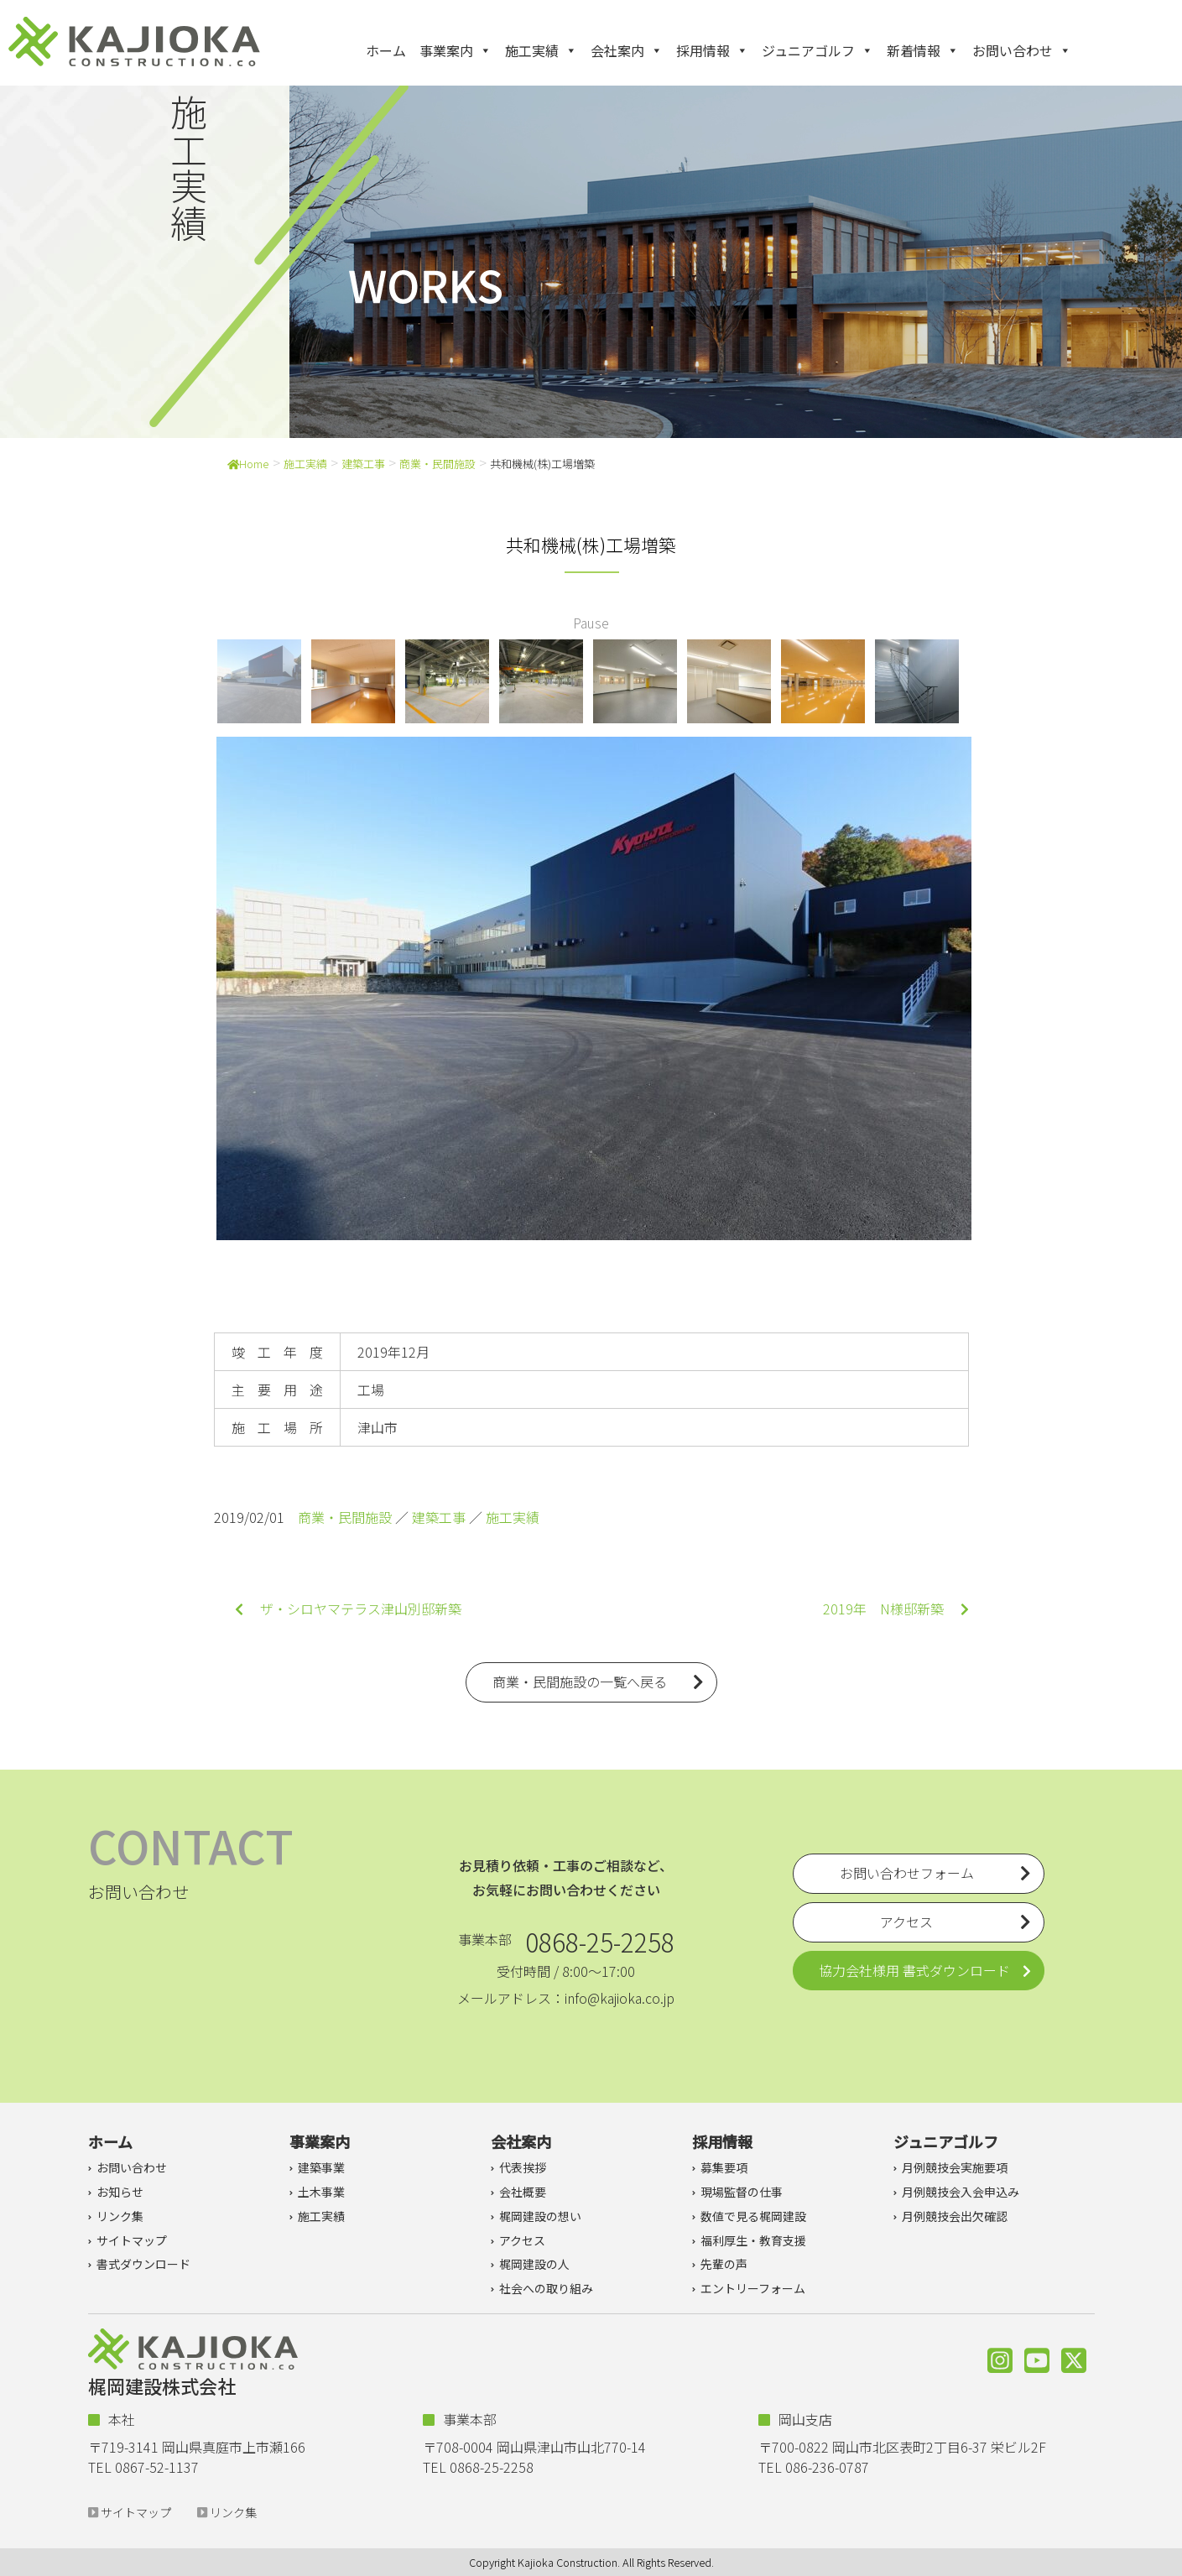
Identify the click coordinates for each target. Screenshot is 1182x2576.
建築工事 (363, 464)
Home (248, 464)
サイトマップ (131, 2240)
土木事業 (321, 2191)
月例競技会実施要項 (955, 2167)
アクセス (522, 2240)
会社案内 (627, 50)
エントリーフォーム (752, 2288)
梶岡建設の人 (534, 2263)
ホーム (386, 50)
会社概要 (522, 2191)
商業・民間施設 (437, 464)
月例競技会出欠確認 (955, 2216)
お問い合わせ (1021, 50)
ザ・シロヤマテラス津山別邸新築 (348, 1608)
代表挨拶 (522, 2167)
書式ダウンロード (143, 2263)
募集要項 (723, 2167)
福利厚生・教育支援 (753, 2240)
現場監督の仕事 (741, 2191)
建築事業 (321, 2167)
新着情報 (923, 50)
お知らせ (119, 2191)
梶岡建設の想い (540, 2216)
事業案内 (455, 50)
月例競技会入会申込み (960, 2191)
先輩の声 (723, 2263)
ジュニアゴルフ (817, 50)
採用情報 (712, 50)
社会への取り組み (546, 2288)
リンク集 (119, 2216)
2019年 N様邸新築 (896, 1608)
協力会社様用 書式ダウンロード (914, 1970)
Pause (591, 623)
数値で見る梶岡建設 (753, 2216)
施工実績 (541, 50)
